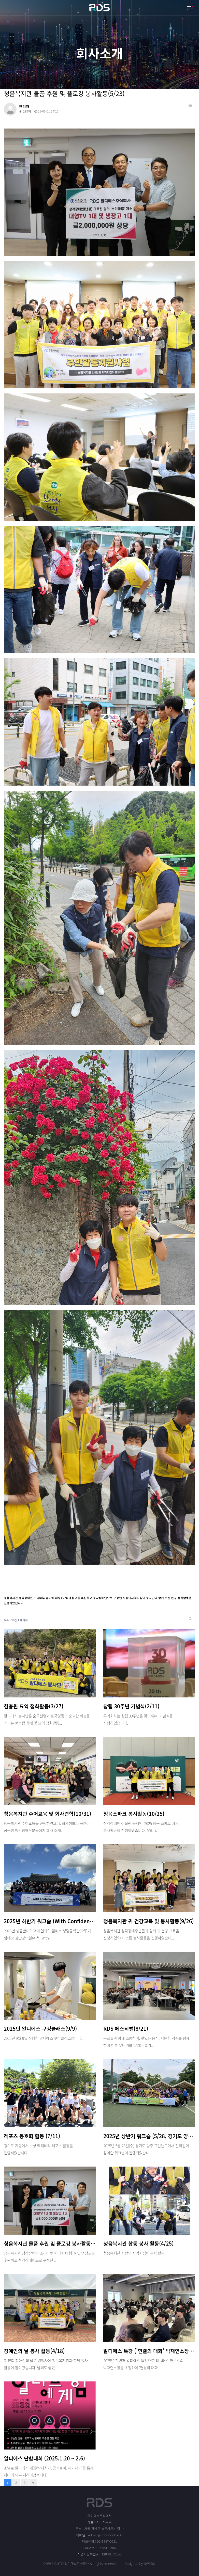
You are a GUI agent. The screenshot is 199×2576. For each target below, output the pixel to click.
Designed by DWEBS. (139, 2563)
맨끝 (33, 2482)
